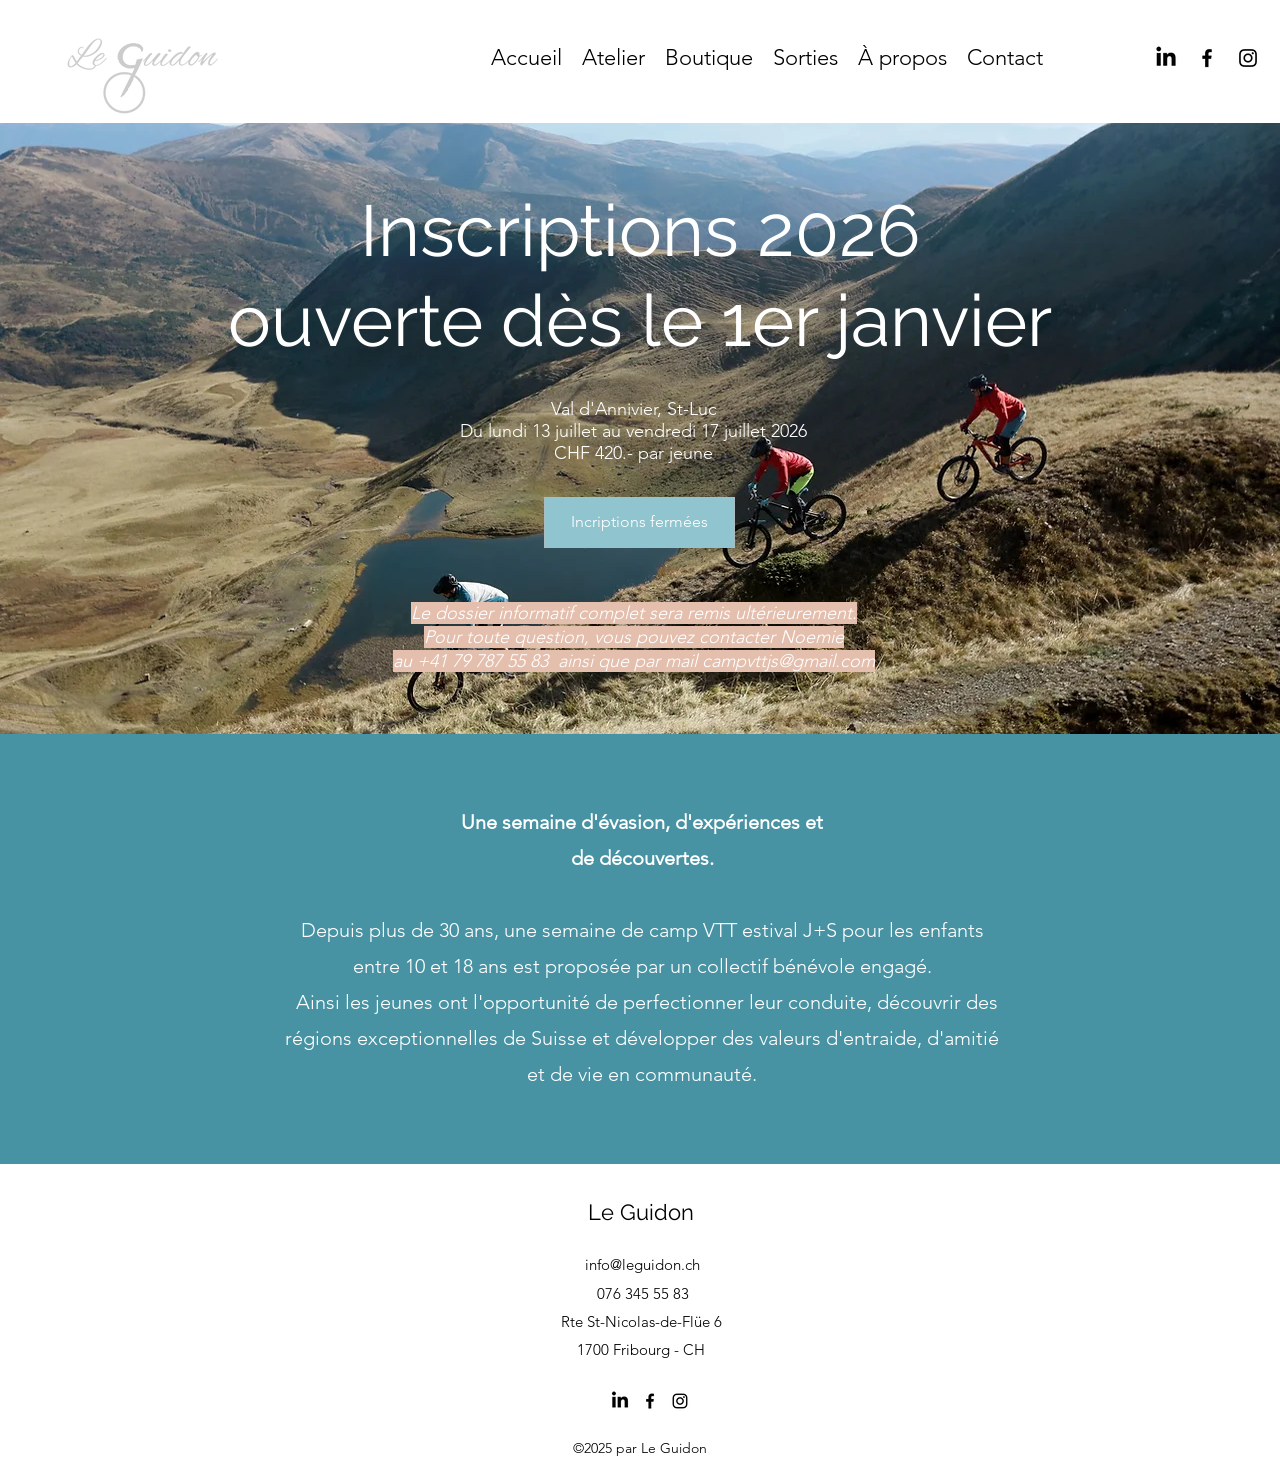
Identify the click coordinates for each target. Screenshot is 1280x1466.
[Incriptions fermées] (639, 522)
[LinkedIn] (1166, 58)
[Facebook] (1207, 58)
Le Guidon (641, 1212)
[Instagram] (1248, 58)
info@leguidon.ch (642, 1264)
